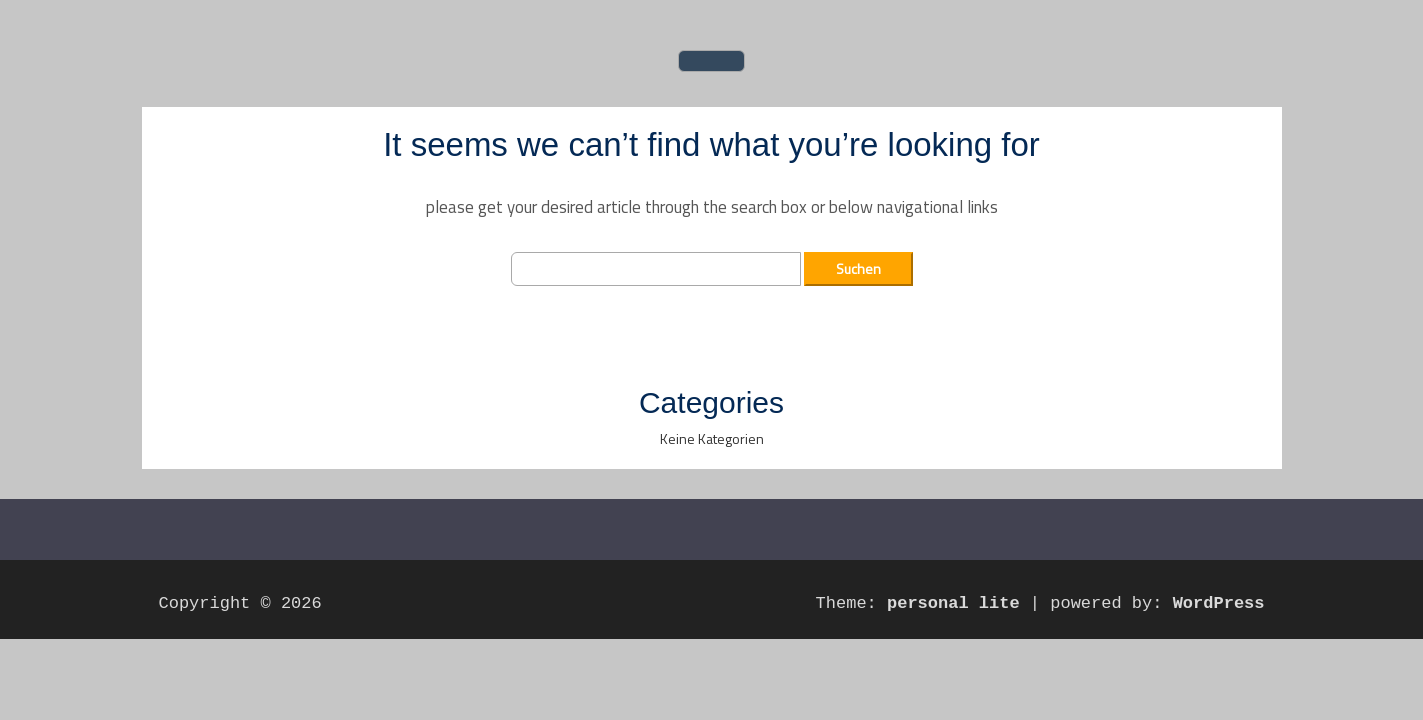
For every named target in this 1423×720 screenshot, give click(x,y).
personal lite (953, 603)
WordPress (1219, 603)
